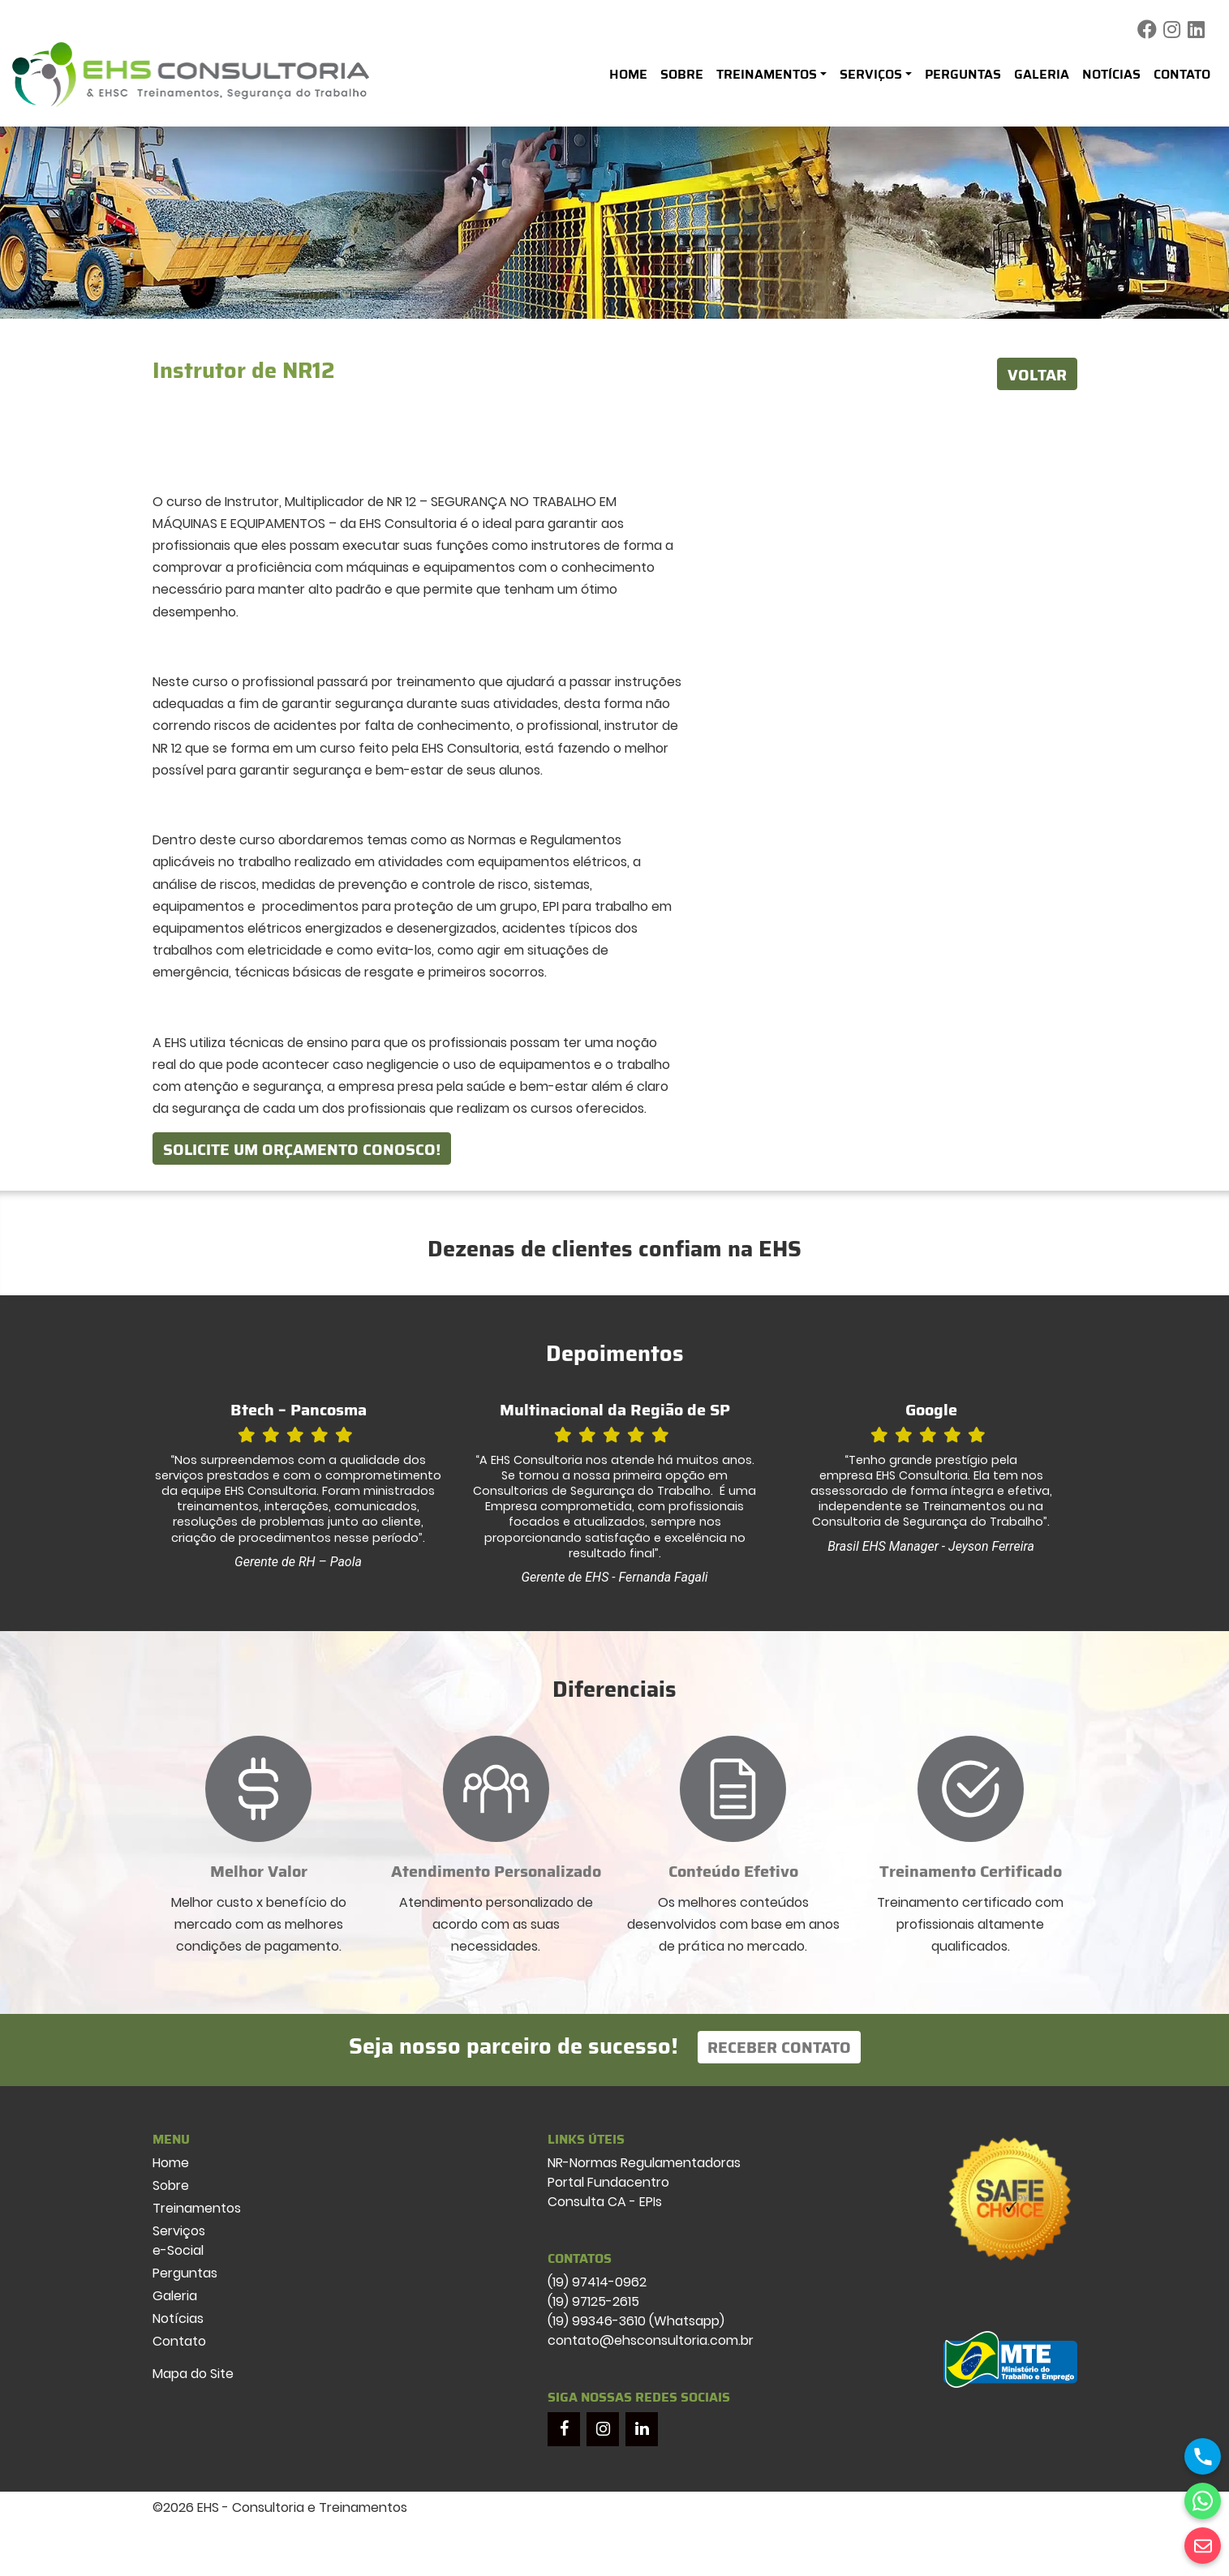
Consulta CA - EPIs (605, 2201)
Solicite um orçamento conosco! (301, 1149)
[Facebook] (564, 2429)
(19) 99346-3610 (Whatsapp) (636, 2321)
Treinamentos (766, 74)
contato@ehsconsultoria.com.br (651, 2340)
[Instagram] (603, 2429)
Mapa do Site (193, 2373)
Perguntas (963, 74)
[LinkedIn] (641, 2429)
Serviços (871, 74)
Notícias (1111, 74)
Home (628, 74)
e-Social (178, 2250)
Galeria (1041, 74)
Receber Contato (779, 2047)
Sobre (681, 74)
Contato (1182, 74)
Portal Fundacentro (608, 2182)
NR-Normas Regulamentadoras (644, 2162)
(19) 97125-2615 (593, 2301)
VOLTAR (1037, 375)
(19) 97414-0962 (597, 2282)
